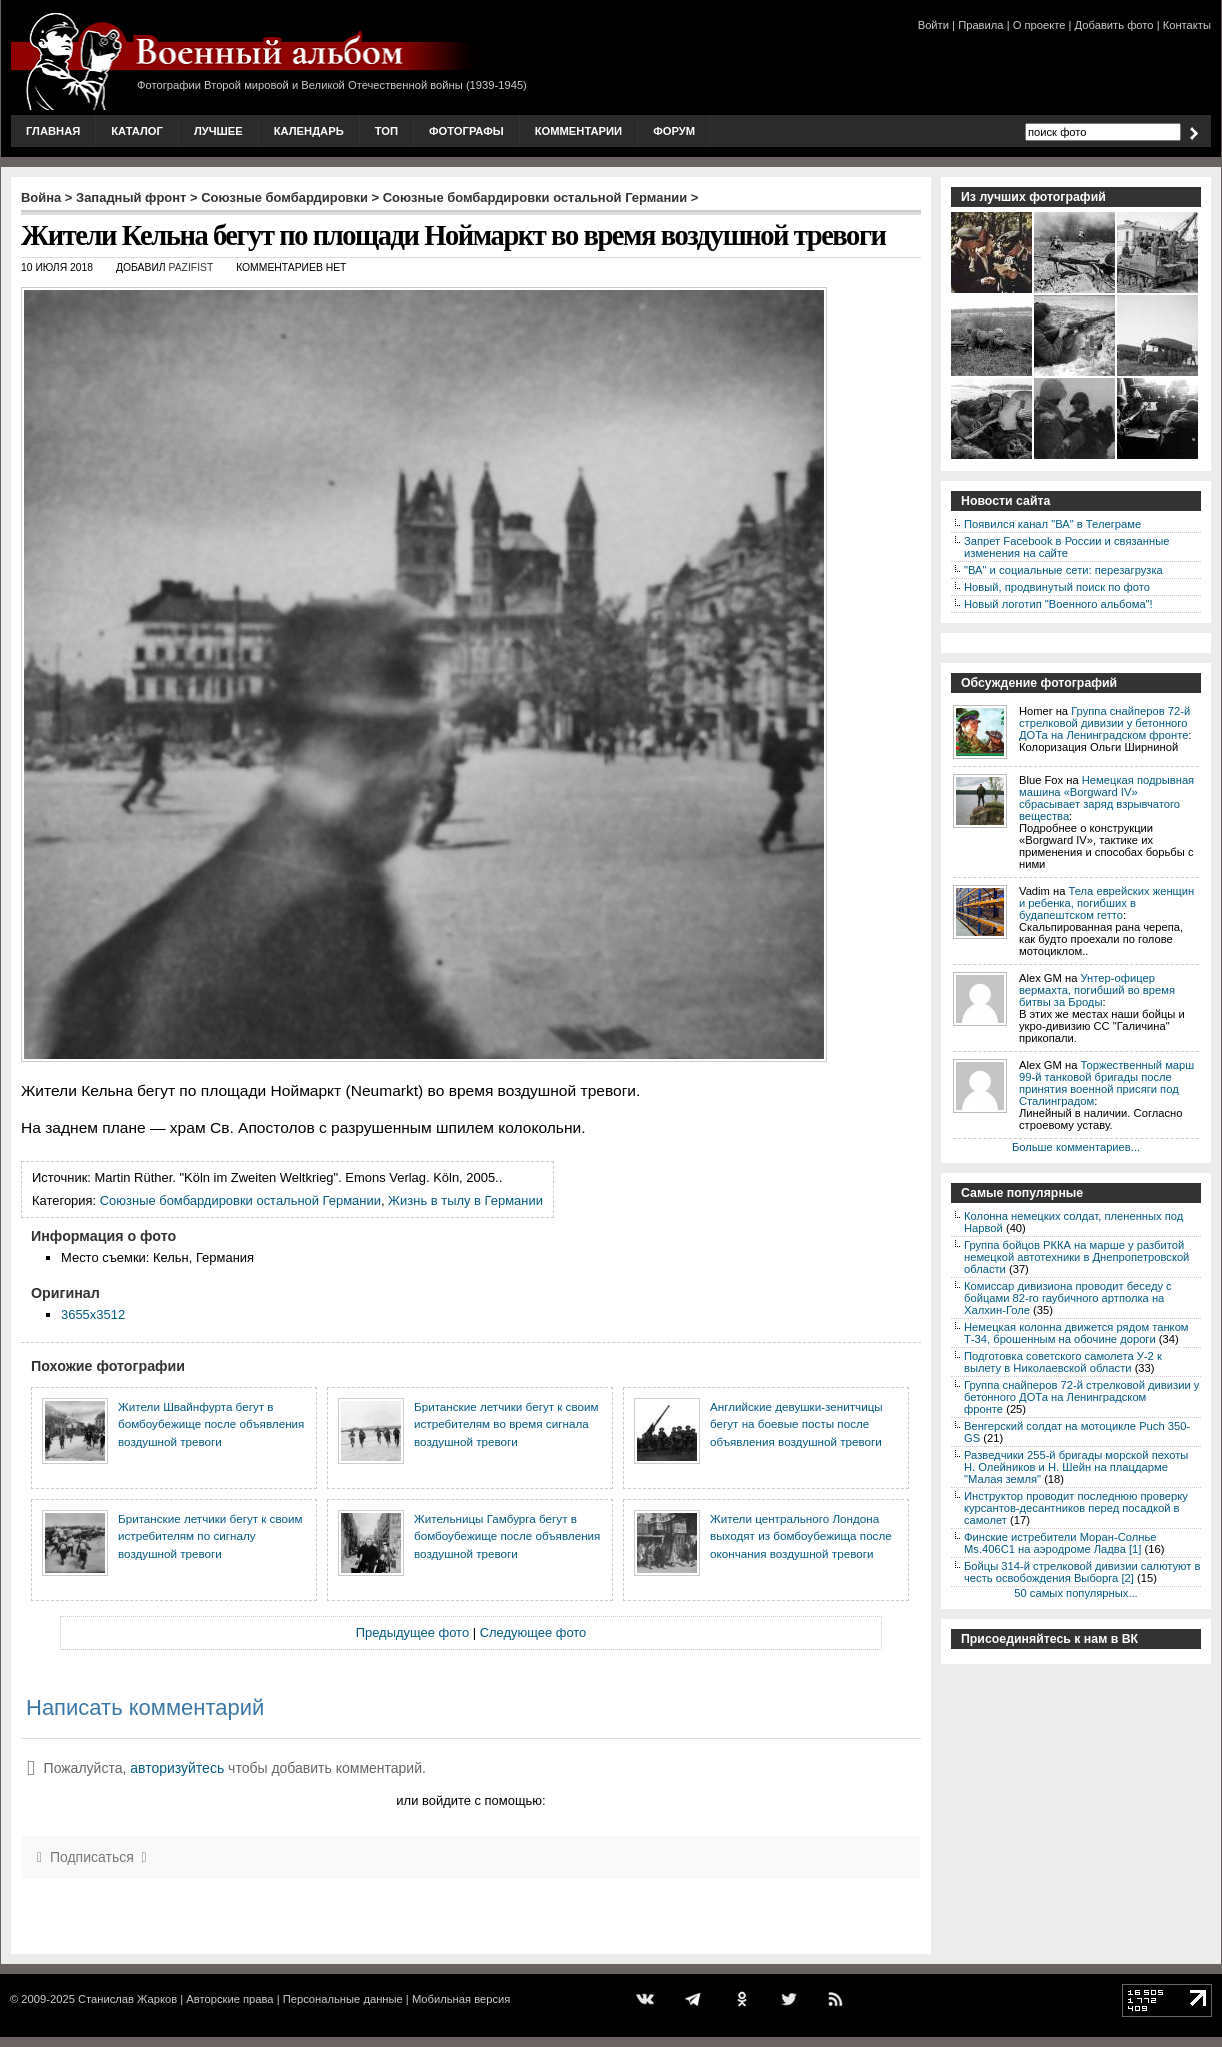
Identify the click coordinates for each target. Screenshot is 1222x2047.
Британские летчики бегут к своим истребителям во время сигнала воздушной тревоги (506, 1424)
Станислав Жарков (127, 1999)
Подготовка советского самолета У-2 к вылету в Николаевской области (1063, 1362)
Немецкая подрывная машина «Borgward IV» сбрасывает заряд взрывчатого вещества (1106, 798)
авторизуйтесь (177, 1768)
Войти (933, 25)
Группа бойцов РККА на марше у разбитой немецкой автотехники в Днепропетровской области (1076, 1257)
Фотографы (466, 131)
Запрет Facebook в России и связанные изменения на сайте (1066, 547)
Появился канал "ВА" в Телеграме (1052, 524)
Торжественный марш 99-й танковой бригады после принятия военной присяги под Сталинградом (1106, 1083)
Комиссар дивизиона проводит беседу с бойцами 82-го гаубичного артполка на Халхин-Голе (1068, 1298)
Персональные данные (343, 1999)
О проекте (1039, 25)
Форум (674, 131)
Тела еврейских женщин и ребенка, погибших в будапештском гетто (1106, 903)
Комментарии (578, 131)
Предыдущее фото (412, 1632)
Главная (53, 131)
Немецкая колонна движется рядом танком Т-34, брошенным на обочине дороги (1076, 1333)
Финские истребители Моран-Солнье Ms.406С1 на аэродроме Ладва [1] (1060, 1543)
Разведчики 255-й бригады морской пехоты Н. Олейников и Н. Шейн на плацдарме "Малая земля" (1076, 1467)
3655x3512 (93, 1314)
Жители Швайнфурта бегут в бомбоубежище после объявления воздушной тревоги (211, 1424)
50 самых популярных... (1075, 1593)
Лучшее (218, 131)
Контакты (1187, 25)
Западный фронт (131, 197)
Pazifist (191, 267)
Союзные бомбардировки (284, 197)
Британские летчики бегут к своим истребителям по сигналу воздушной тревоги (210, 1536)
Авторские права (229, 1999)
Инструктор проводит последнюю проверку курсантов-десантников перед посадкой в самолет (1076, 1508)
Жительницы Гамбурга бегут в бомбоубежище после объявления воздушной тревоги (507, 1536)
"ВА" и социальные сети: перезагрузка (1063, 570)
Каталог (137, 131)
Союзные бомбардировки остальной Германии (535, 197)
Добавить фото (1114, 25)
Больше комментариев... (1076, 1147)
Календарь (309, 131)
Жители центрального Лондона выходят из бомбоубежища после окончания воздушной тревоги (801, 1536)
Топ (386, 131)
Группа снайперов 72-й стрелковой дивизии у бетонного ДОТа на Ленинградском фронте (1104, 723)
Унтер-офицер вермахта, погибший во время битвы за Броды (1097, 990)
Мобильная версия (461, 1999)
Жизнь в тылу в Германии (465, 1200)
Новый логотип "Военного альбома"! (1058, 604)
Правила (980, 25)
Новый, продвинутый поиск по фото (1057, 587)
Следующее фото (533, 1632)
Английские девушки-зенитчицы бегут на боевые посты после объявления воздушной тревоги (796, 1424)
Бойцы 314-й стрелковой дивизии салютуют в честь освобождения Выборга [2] (1082, 1572)
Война (41, 197)
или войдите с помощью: (470, 1800)
